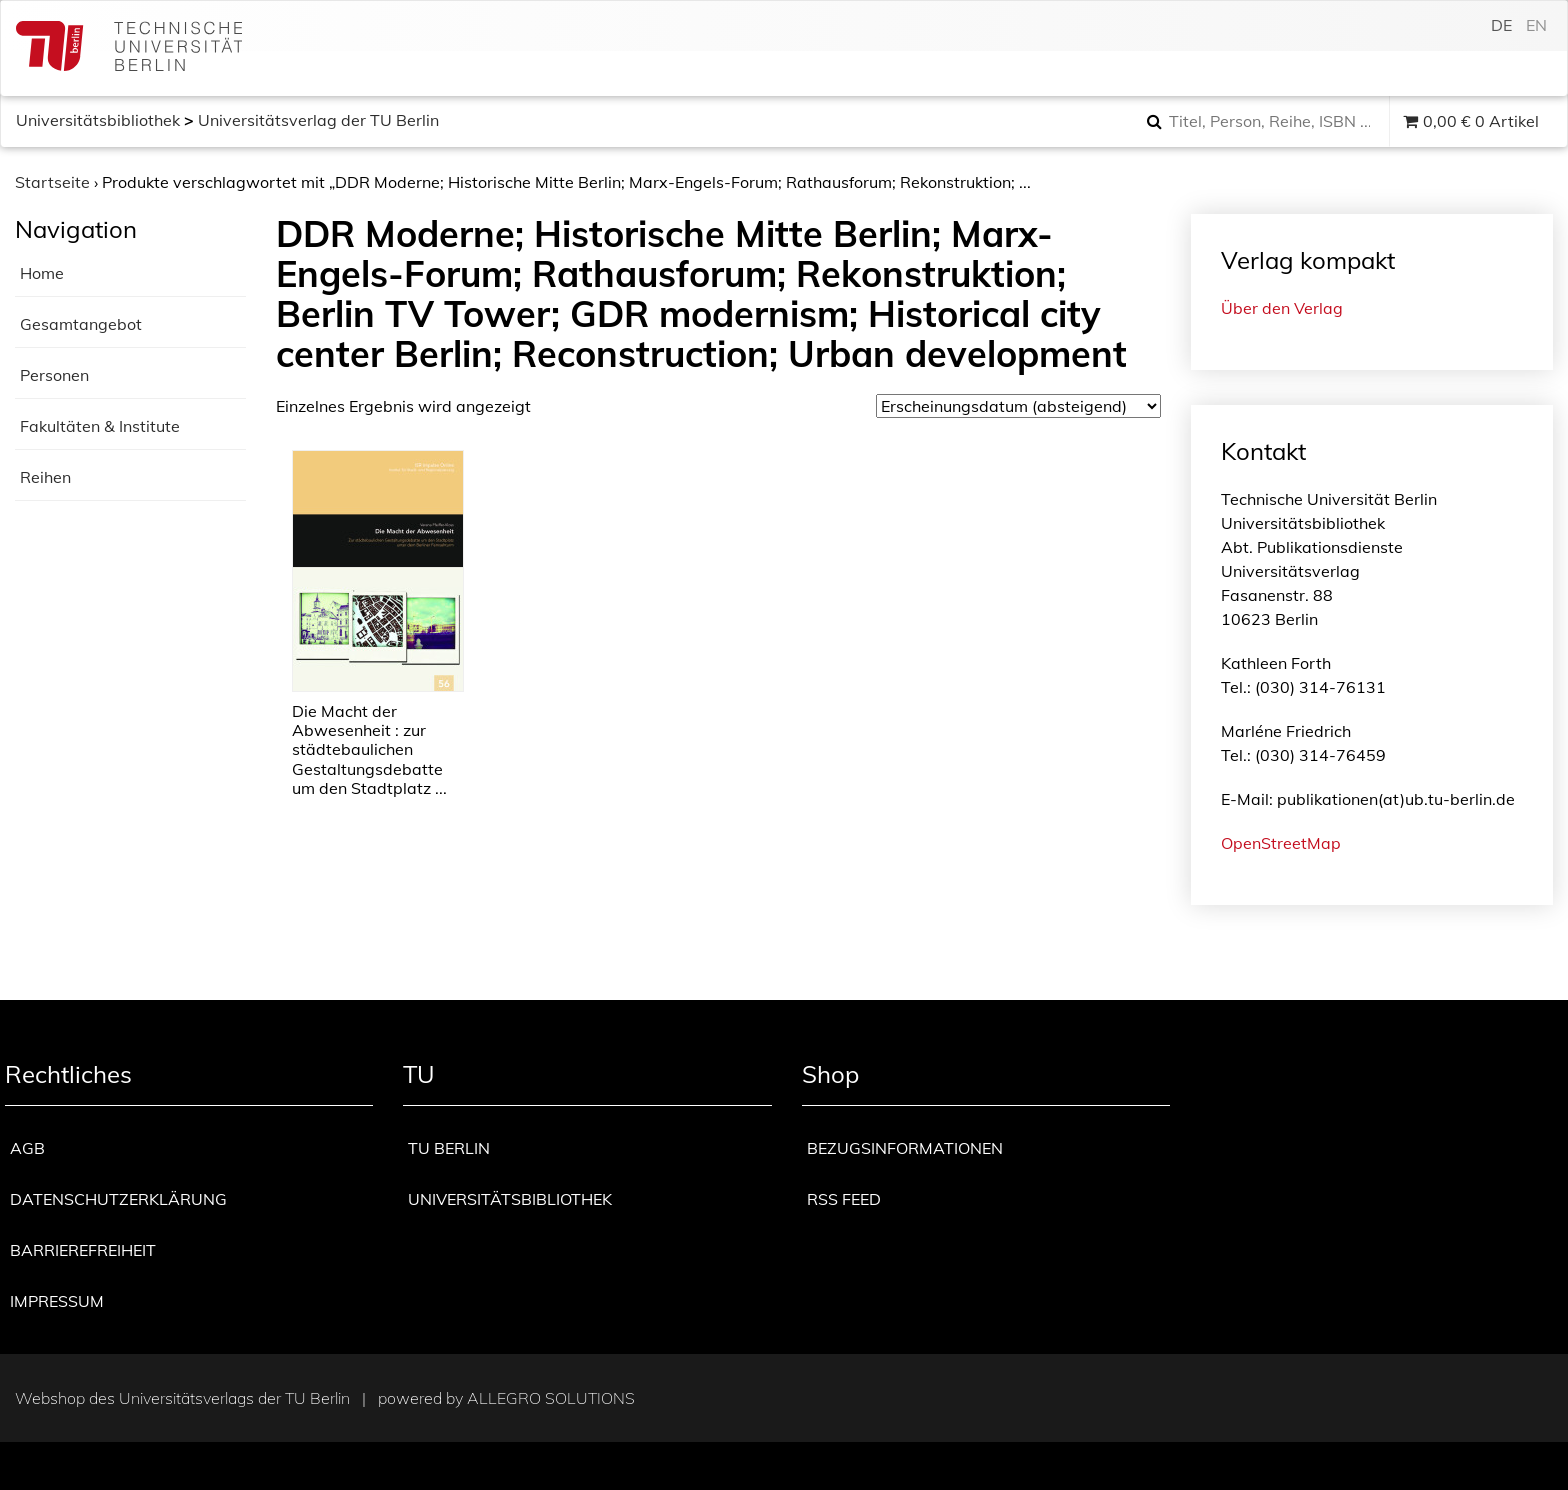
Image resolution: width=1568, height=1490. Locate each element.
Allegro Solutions (551, 1398)
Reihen (45, 477)
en (1536, 25)
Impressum (57, 1301)
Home (42, 273)
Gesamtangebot (81, 324)
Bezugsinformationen (905, 1148)
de (1501, 25)
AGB (27, 1148)
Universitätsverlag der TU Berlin (318, 120)
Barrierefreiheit (83, 1250)
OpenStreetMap (1281, 843)
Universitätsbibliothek (98, 120)
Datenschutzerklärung (118, 1199)
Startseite (52, 182)
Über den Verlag (1282, 308)
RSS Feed (844, 1199)
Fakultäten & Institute (100, 426)
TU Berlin (449, 1148)
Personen (54, 375)
